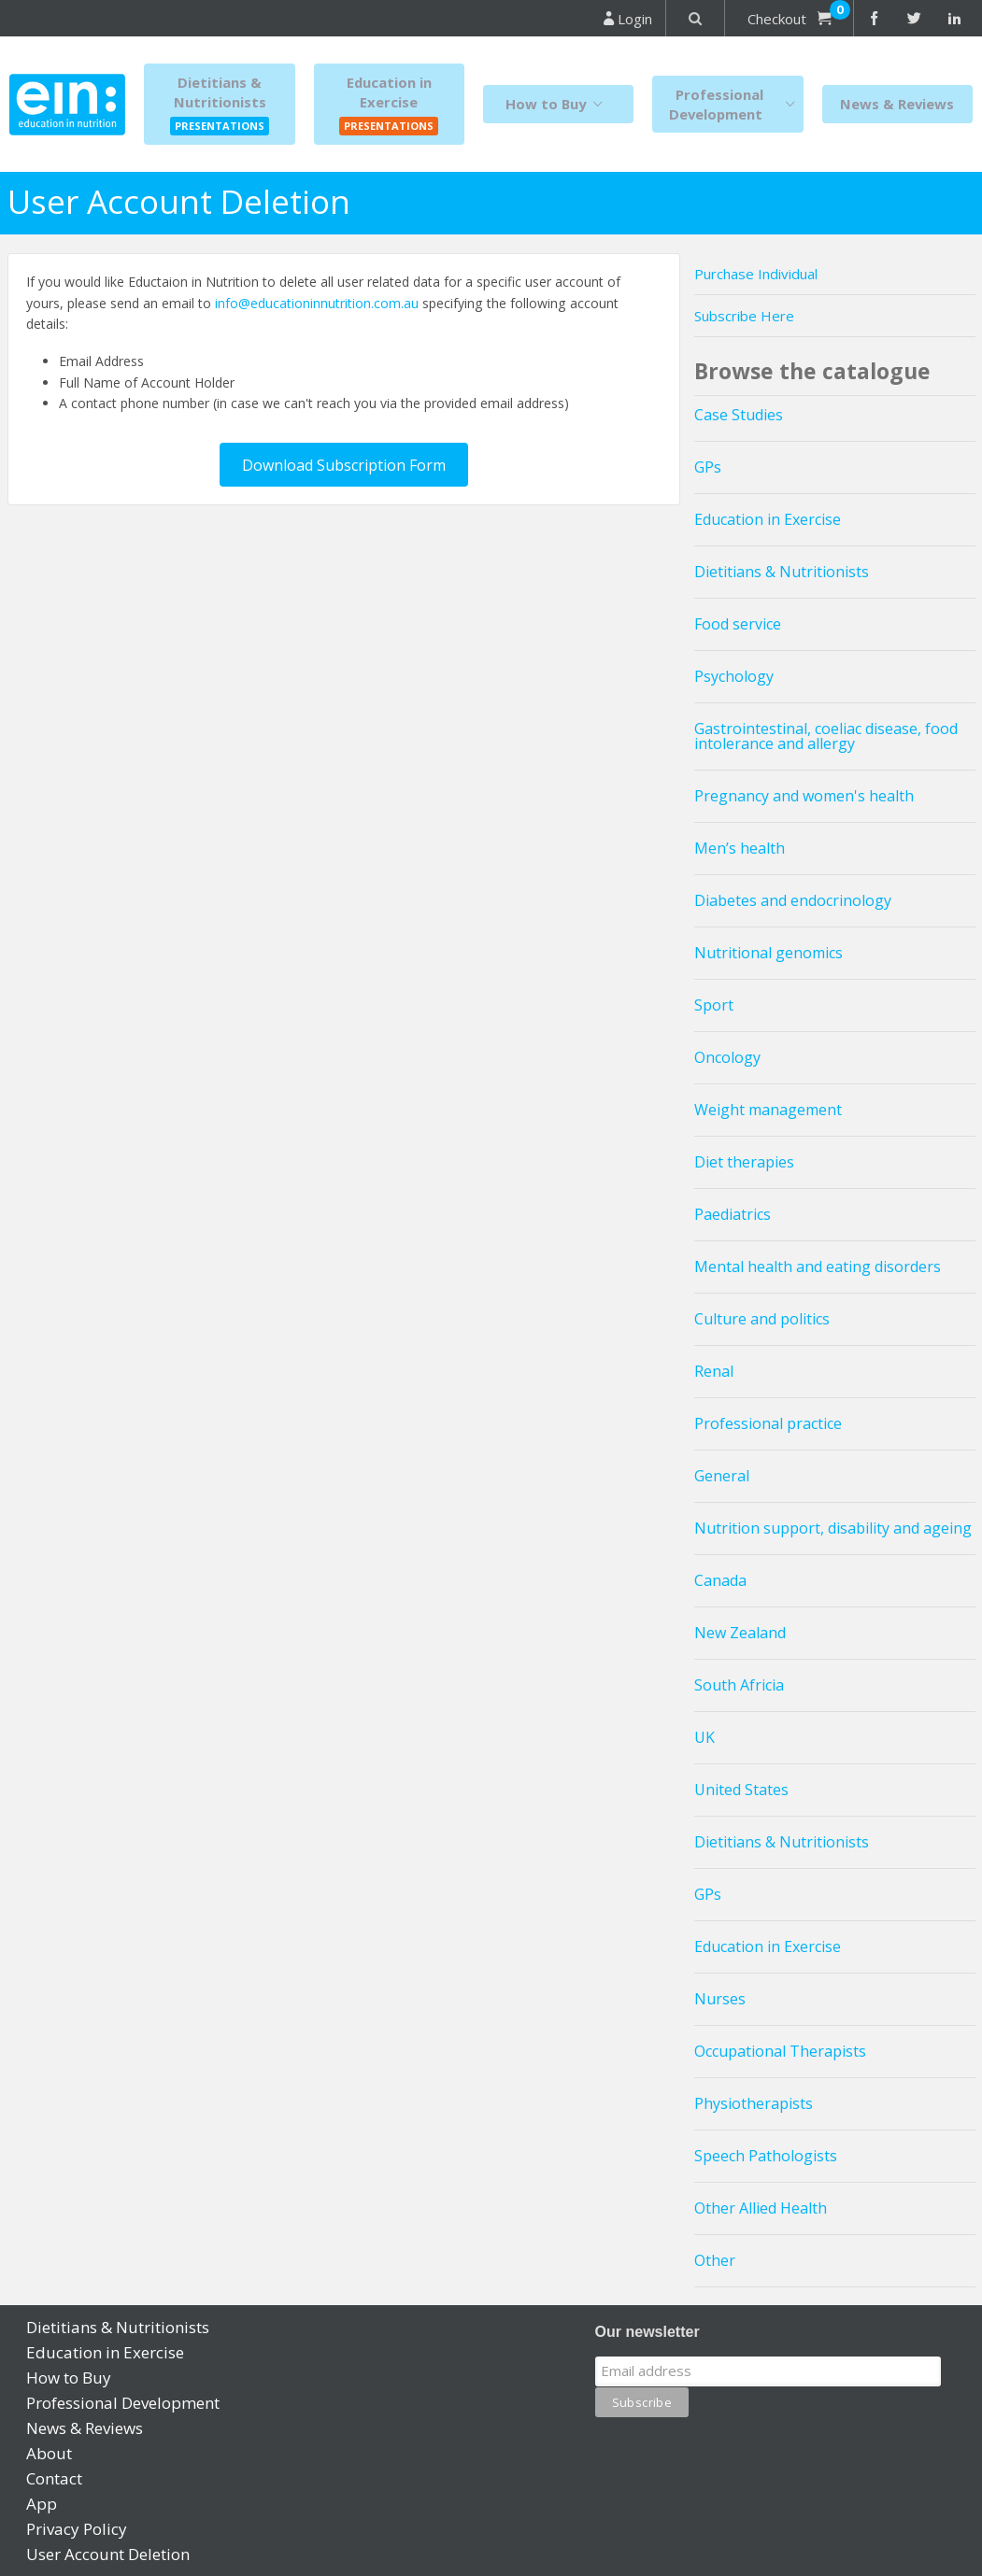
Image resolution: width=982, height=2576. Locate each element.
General (721, 1475)
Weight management (768, 1109)
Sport (713, 1005)
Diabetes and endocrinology (792, 900)
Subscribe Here (744, 315)
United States (741, 1789)
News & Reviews (897, 103)
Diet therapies (744, 1162)
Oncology (727, 1057)
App (41, 2503)
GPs (707, 467)
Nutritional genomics (768, 952)
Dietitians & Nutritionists (781, 571)
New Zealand (740, 1632)
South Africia (739, 1685)
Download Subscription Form (344, 465)
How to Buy (558, 104)
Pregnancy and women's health (804, 796)
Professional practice (768, 1423)
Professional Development (736, 104)
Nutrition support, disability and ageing (833, 1528)
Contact (54, 2478)
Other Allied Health (760, 2208)
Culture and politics (762, 1319)
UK (704, 1737)
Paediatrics (732, 1214)
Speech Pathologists (765, 2155)
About (49, 2453)
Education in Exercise (767, 519)
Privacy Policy (76, 2529)
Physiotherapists (753, 2103)
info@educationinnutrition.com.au (317, 303)
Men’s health (739, 848)
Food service (737, 624)
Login (628, 18)
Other (714, 2260)
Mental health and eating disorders (817, 1266)
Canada (720, 1580)
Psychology (734, 676)
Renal (713, 1371)
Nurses (720, 1999)
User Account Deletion (108, 2554)
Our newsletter (647, 2332)
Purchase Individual (756, 273)
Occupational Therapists (780, 2051)
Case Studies (738, 414)
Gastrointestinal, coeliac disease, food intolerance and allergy (826, 736)
